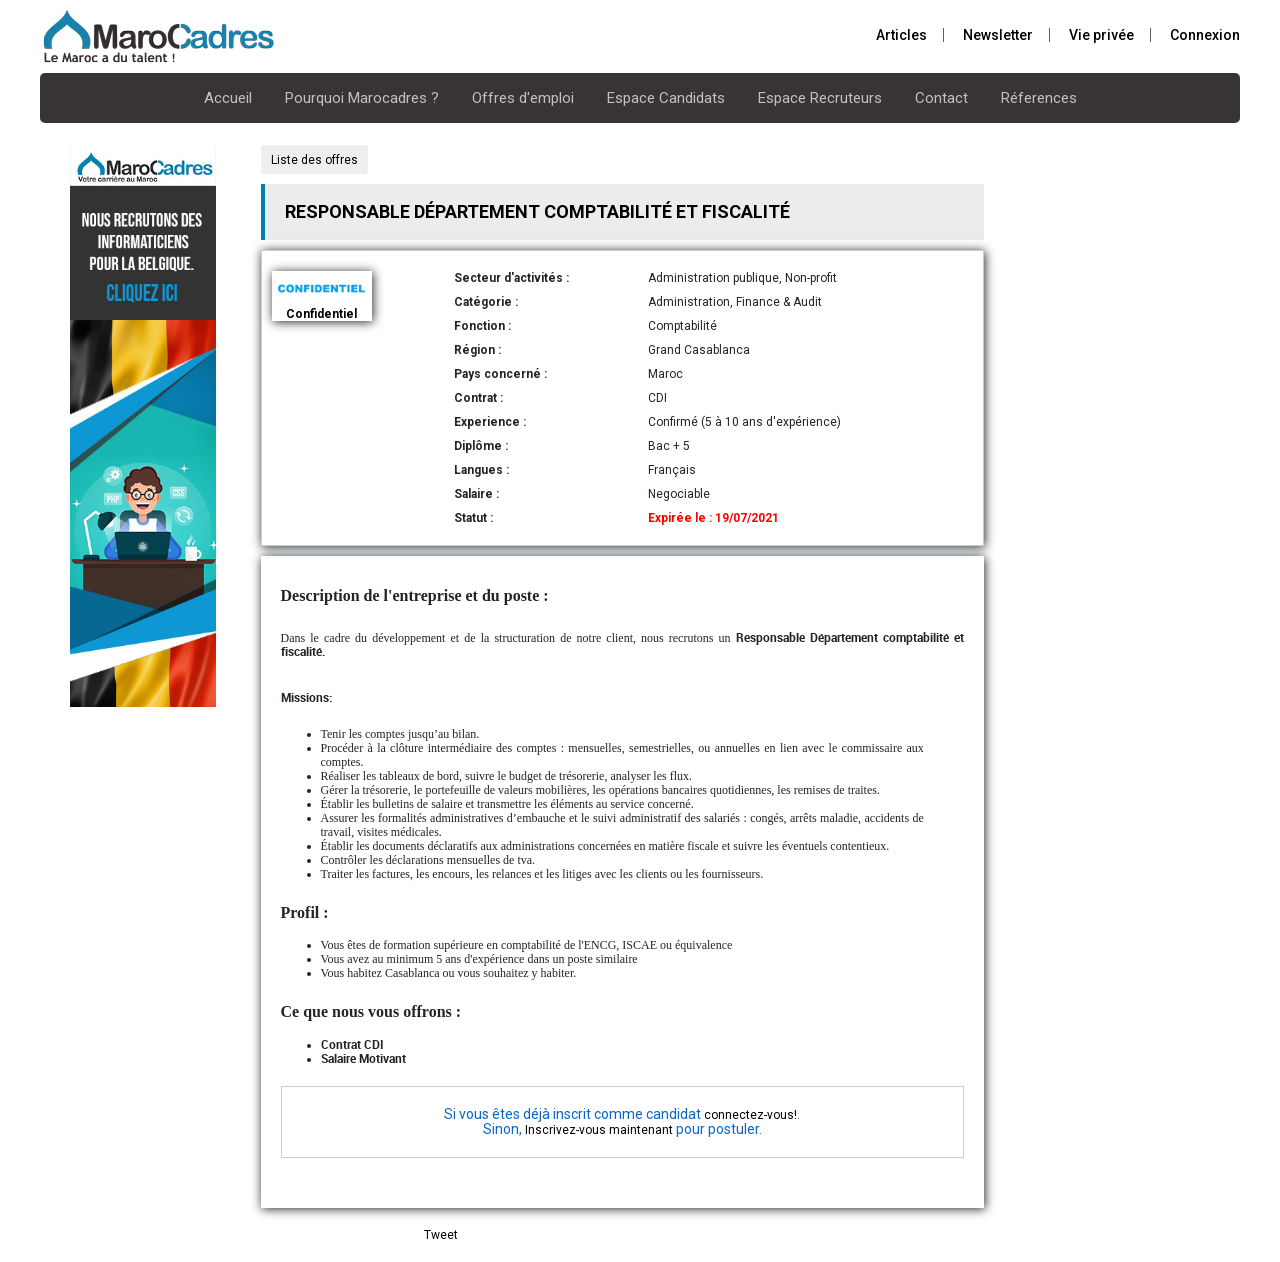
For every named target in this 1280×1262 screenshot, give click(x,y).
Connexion (1205, 35)
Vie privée (1101, 35)
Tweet (441, 1235)
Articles (901, 35)
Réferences (1039, 98)
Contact (941, 98)
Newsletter (998, 35)
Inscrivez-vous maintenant (599, 1130)
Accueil (228, 98)
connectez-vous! (750, 1115)
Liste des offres (314, 160)
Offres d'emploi (523, 98)
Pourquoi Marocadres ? (362, 98)
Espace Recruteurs (820, 98)
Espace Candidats (666, 98)
